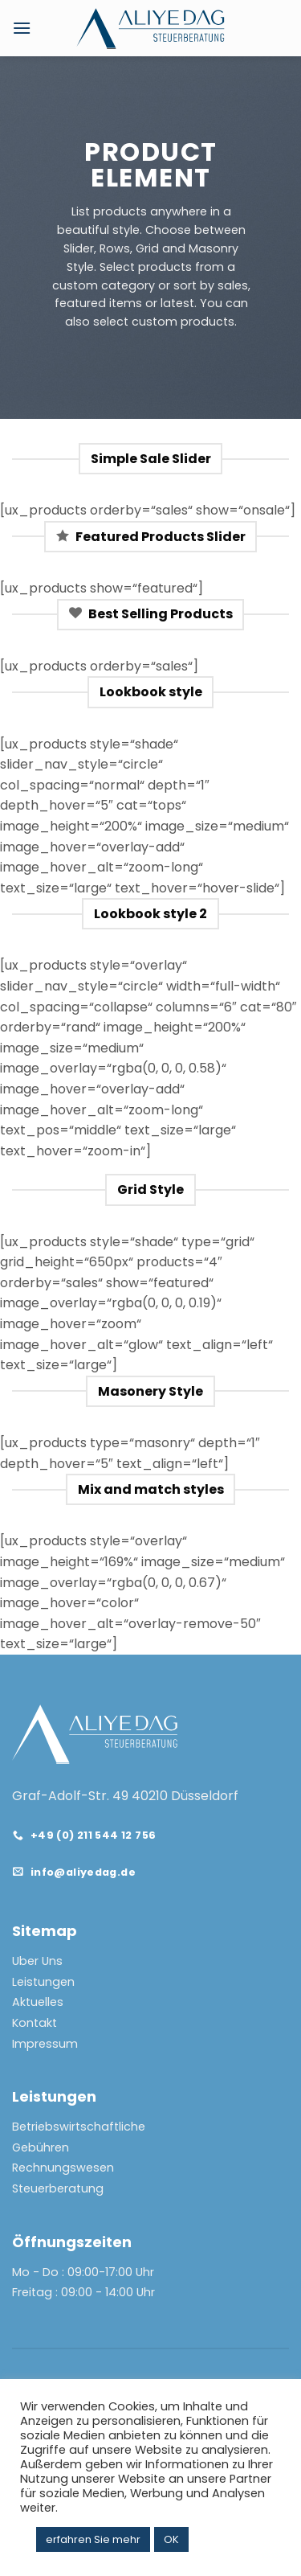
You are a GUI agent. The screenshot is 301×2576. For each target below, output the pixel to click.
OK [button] (171, 2539)
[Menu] (21, 27)
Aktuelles (37, 2002)
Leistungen (43, 1982)
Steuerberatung (58, 2188)
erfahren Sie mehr (93, 2539)
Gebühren (40, 2147)
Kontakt (34, 2023)
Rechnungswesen (63, 2168)
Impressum (45, 2044)
